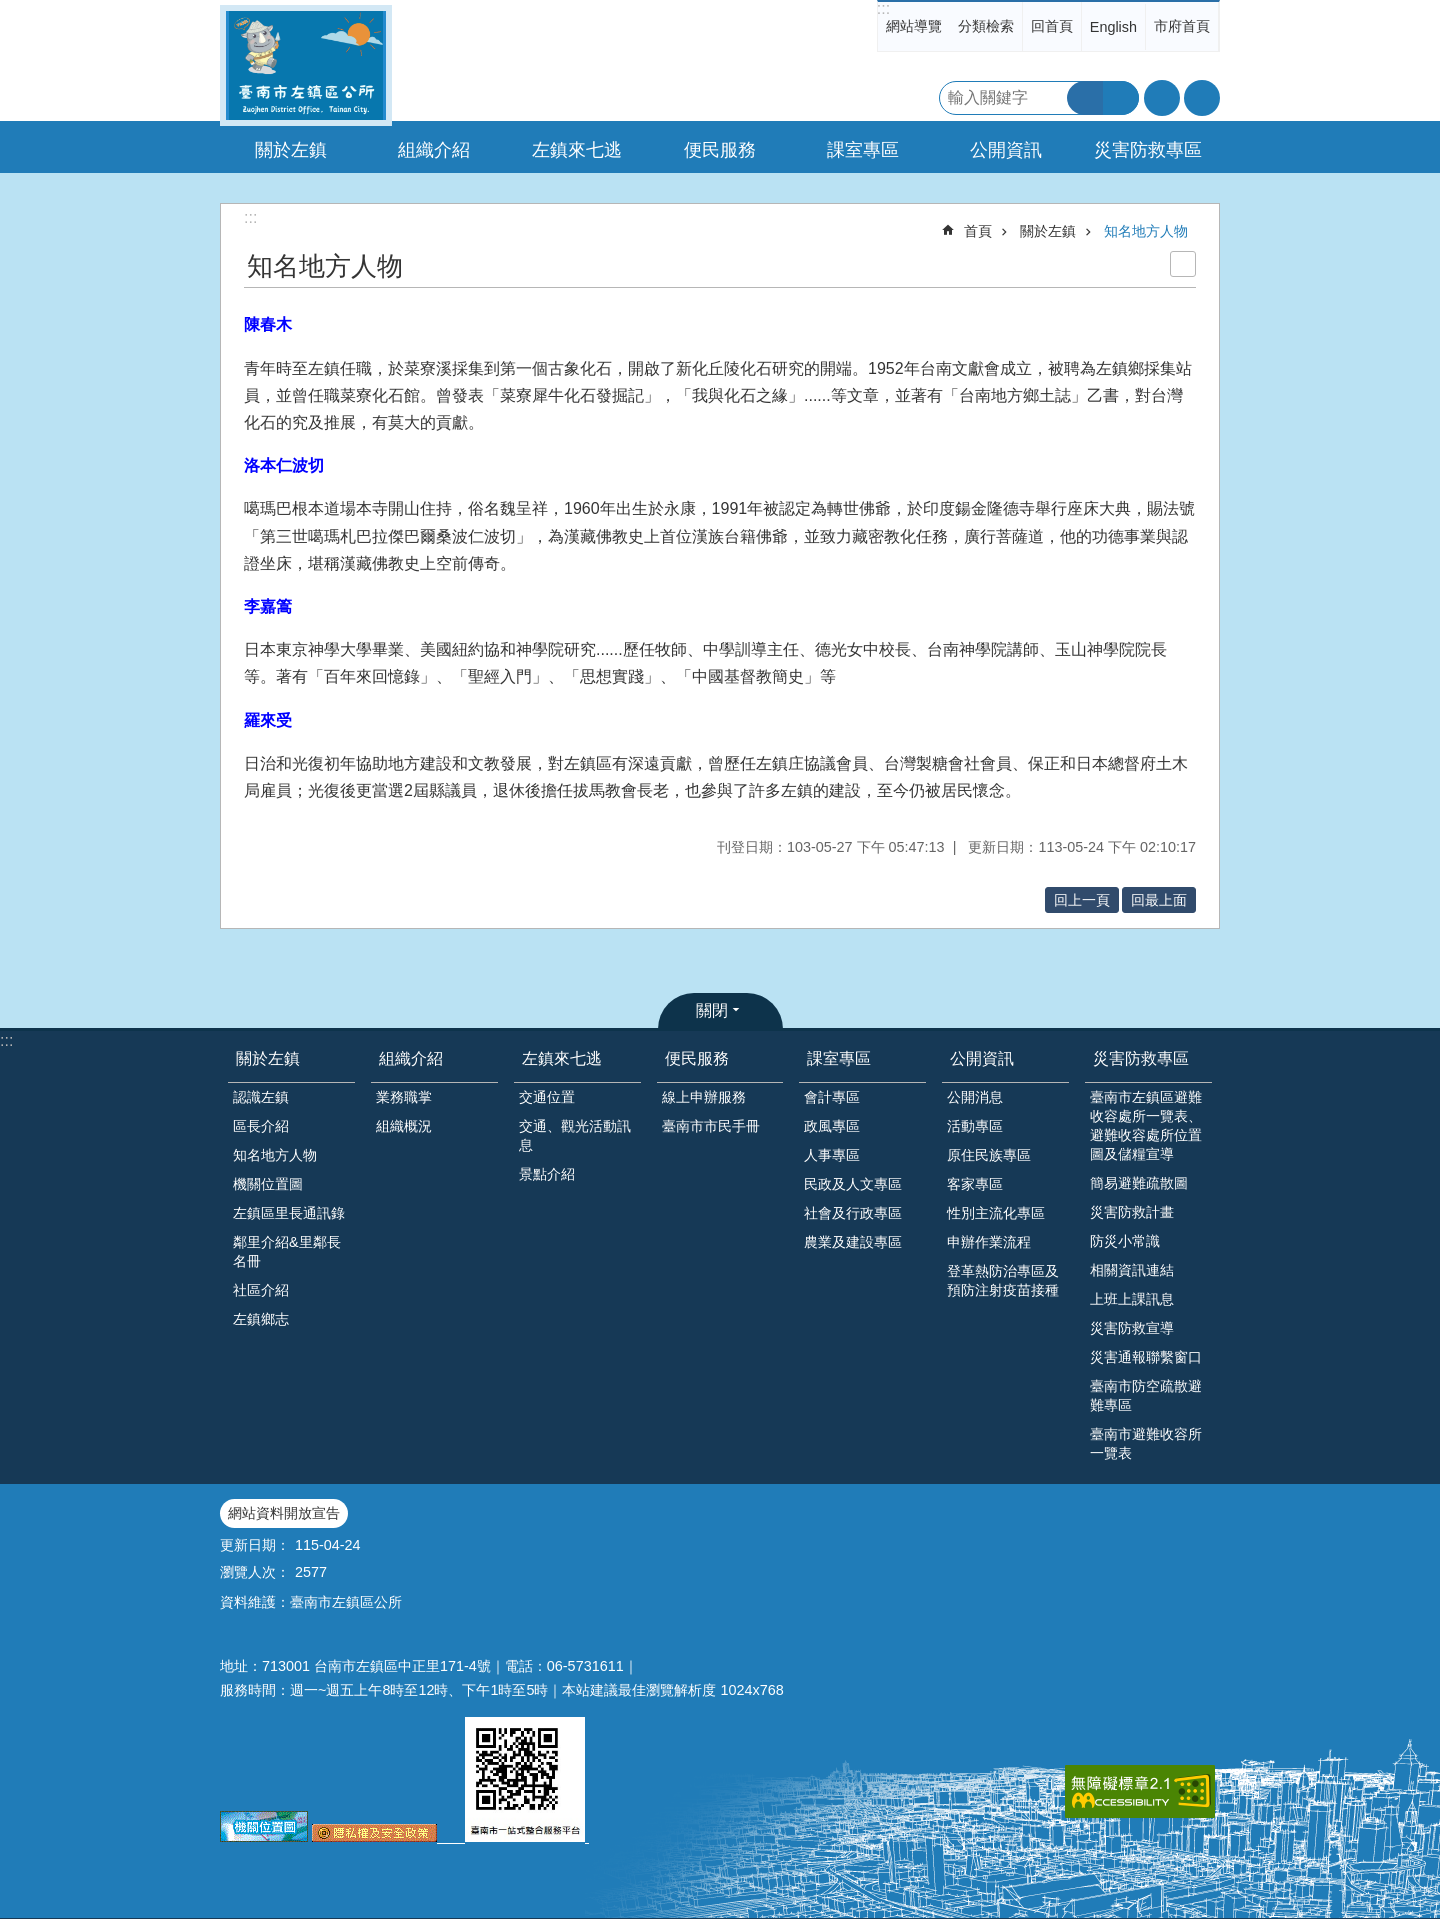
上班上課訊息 (1132, 1299)
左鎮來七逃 (562, 1058)
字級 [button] (1162, 98)
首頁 (978, 231)
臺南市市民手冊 (711, 1126)
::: (883, 8)
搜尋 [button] (1085, 98)
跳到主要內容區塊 (10, 10)
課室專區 (839, 1058)
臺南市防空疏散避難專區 (1146, 1395)
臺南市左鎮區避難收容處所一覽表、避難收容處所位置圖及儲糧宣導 (1146, 1125)
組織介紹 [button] (434, 150)
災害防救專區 (1141, 1058)
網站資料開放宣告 (284, 1513)
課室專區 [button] (863, 150)
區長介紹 (261, 1126)
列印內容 (1183, 264)
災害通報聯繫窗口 (1146, 1357)
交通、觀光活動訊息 (575, 1135)
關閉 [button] (712, 1010)
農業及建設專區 (853, 1242)
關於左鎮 (1048, 231)
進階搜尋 (1121, 98)
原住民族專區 (989, 1155)
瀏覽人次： (255, 1572)
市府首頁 (1182, 26)
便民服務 (697, 1058)
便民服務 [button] (720, 150)
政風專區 (832, 1126)
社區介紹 (261, 1290)
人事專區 (832, 1155)
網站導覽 (914, 26)
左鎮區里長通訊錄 (289, 1213)
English (1113, 27)
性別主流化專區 (996, 1213)
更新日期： (255, 1545)
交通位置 (547, 1097)
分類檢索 (986, 26)
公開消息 (975, 1097)
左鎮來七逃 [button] (577, 150)
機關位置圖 (268, 1184)
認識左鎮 (261, 1097)
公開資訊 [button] (1006, 150)
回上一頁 (1082, 900)
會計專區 (832, 1097)
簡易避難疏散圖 (1139, 1183)
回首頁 (1052, 26)
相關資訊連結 (1132, 1270)
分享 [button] (1202, 98)
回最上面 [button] (1159, 900)
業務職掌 (404, 1097)
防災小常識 (1125, 1241)
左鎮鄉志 (261, 1319)
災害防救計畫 (1132, 1212)
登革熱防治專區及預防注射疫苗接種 (1003, 1280)
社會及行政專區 (853, 1213)
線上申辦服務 (704, 1097)
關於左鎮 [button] (291, 150)
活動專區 (975, 1126)
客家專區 (975, 1184)
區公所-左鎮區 (306, 65)
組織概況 (404, 1126)
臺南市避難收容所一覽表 (1146, 1443)
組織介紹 (411, 1058)
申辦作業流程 (989, 1242)
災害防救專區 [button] (1148, 150)
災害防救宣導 (1132, 1328)
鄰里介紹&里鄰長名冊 (287, 1251)
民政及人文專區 (853, 1184)
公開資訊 (982, 1058)
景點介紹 (547, 1174)
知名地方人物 (1146, 231)
